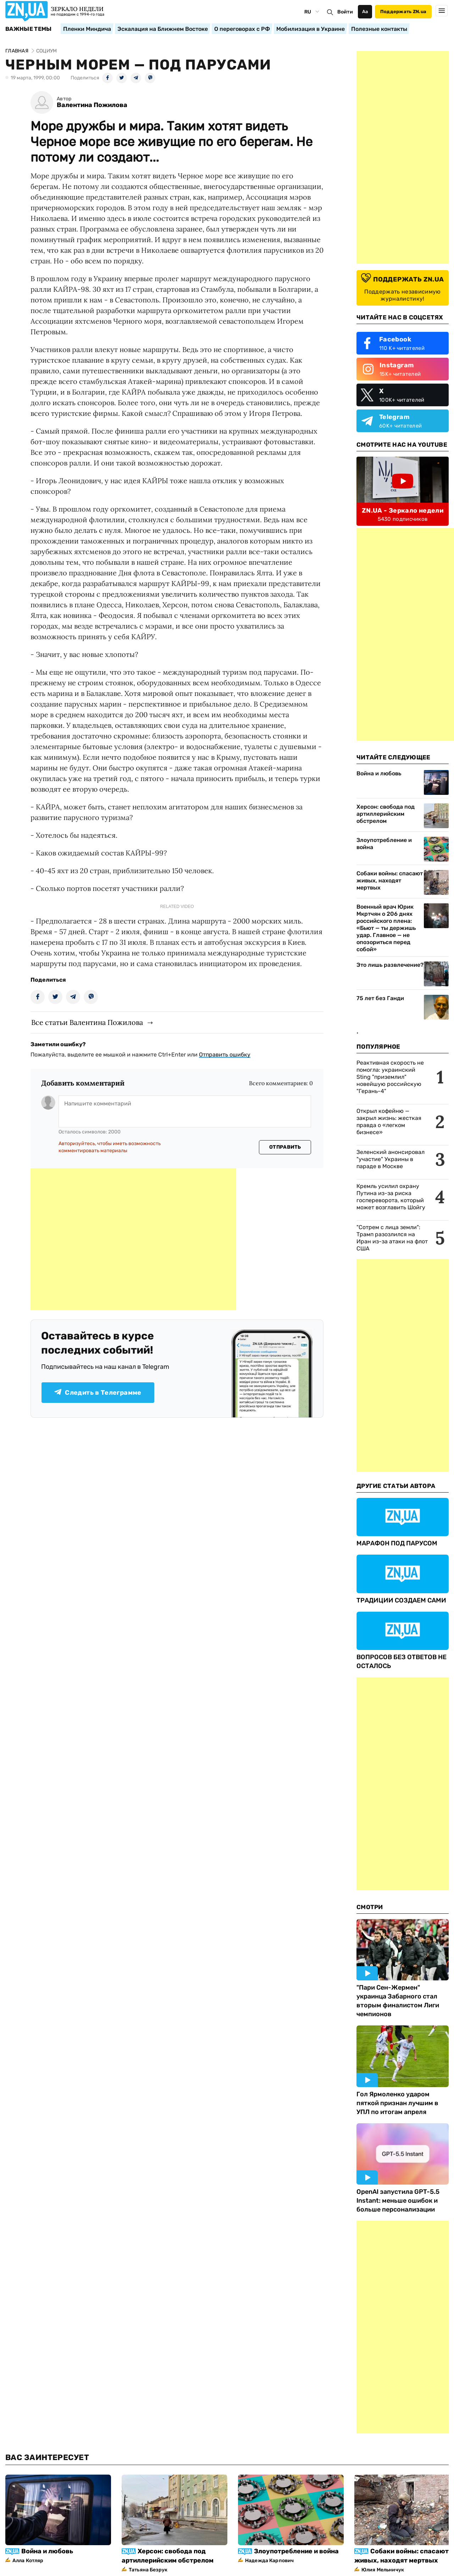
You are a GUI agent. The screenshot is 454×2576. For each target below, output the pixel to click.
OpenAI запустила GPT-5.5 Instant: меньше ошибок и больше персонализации (397, 2200)
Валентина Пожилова (92, 105)
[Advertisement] (133, 1239)
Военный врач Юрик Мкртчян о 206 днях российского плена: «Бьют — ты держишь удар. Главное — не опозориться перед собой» (386, 928)
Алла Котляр (28, 2561)
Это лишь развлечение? (389, 964)
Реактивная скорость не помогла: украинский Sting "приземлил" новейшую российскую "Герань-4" (390, 1076)
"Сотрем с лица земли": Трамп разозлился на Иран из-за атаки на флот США (392, 1238)
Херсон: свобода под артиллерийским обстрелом (385, 813)
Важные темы (28, 29)
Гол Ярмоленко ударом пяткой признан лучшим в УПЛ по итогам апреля (397, 2103)
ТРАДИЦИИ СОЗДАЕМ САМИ (401, 1600)
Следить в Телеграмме (97, 1392)
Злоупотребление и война (384, 844)
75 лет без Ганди (380, 998)
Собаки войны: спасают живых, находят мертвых (389, 880)
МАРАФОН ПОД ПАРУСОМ (396, 1543)
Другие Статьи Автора (395, 1485)
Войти (345, 12)
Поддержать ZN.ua (403, 11)
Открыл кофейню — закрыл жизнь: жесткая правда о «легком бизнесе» (388, 1122)
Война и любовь (378, 773)
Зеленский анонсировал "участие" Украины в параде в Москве (390, 1159)
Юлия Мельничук (382, 2570)
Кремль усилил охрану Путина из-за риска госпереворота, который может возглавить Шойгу (390, 1197)
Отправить (285, 1147)
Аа (365, 11)
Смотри (369, 1907)
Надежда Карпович (269, 2561)
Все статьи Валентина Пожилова (87, 1022)
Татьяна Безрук (148, 2570)
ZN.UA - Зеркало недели (402, 510)
